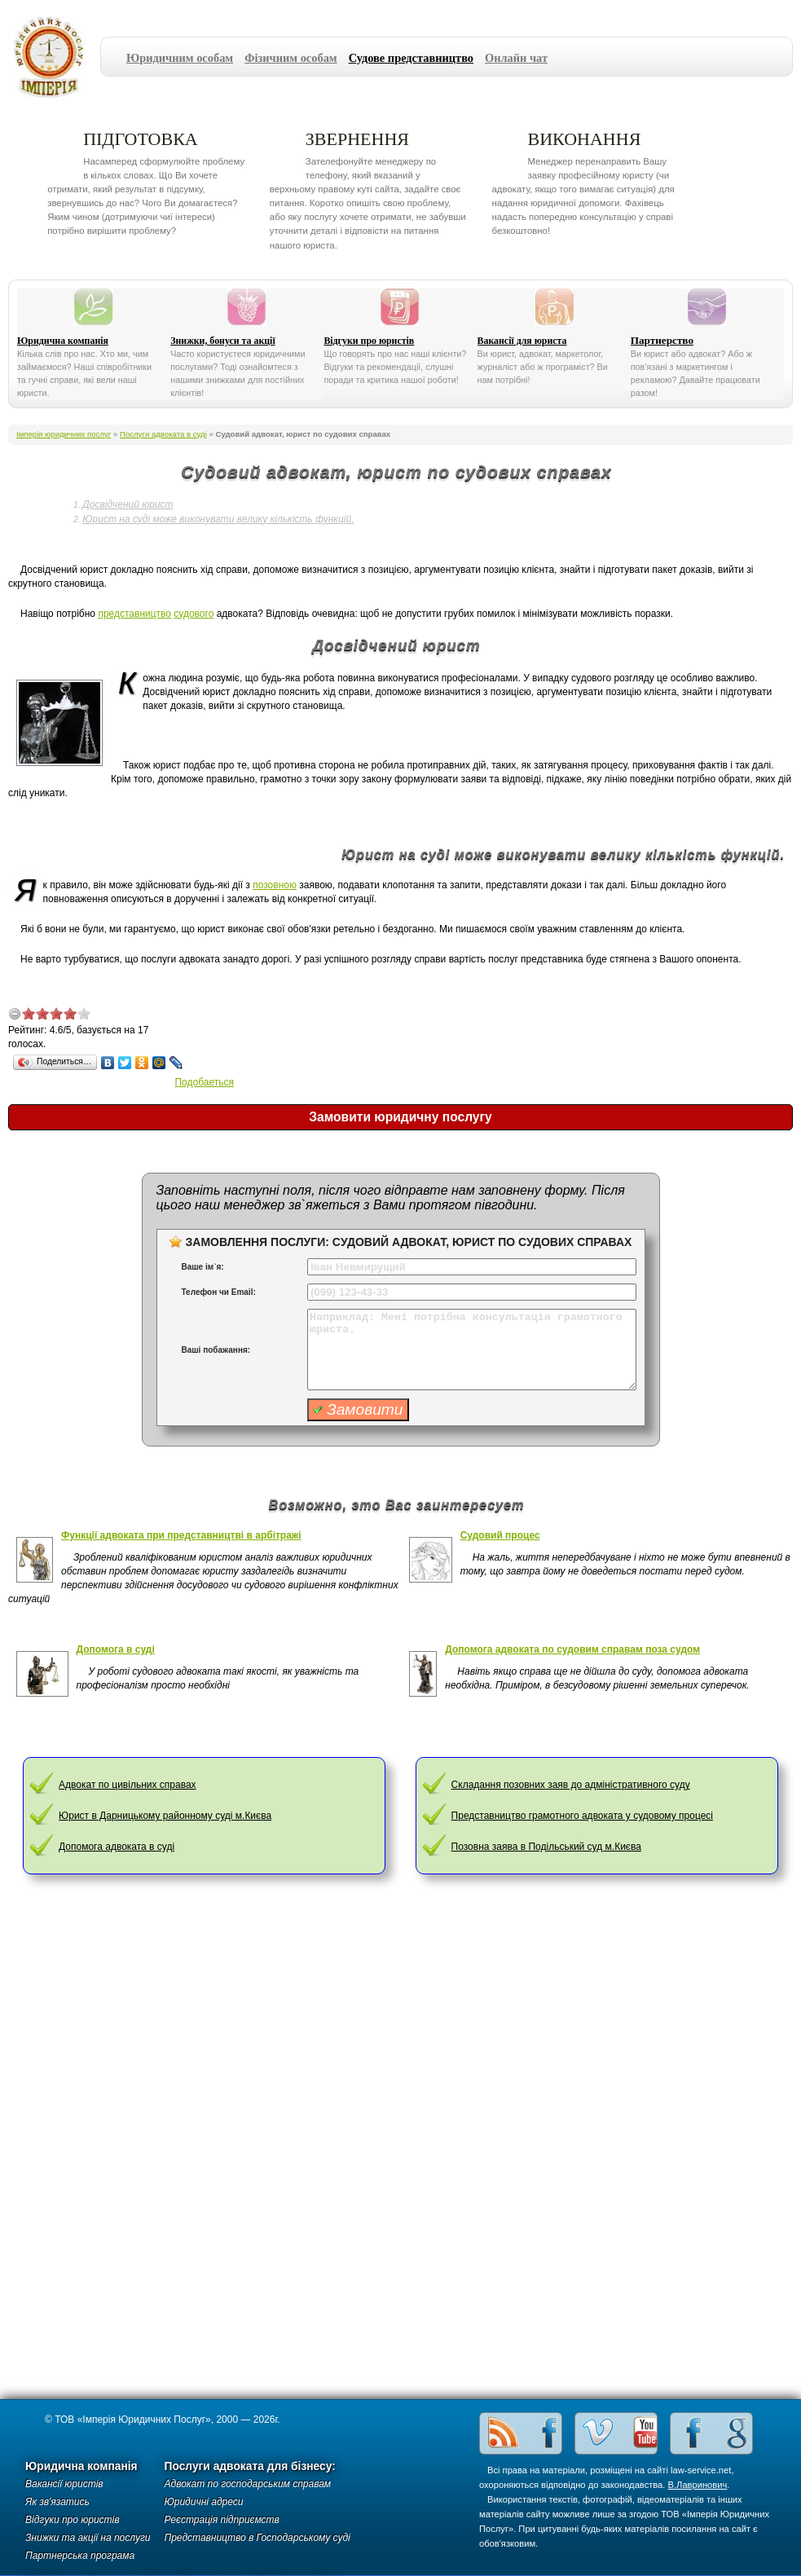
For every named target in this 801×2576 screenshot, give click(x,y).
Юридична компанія (62, 340)
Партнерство (662, 340)
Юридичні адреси (204, 2502)
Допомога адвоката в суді (116, 1846)
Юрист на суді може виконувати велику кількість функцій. (218, 519)
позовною (275, 885)
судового (193, 613)
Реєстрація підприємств (222, 2519)
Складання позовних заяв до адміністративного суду (570, 1784)
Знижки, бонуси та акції (222, 340)
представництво (134, 613)
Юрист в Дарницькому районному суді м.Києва (165, 1815)
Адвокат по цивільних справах (127, 1784)
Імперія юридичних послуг (54, 57)
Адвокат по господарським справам (248, 2484)
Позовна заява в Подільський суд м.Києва (546, 1846)
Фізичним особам (290, 57)
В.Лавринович (698, 2485)
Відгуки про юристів (368, 340)
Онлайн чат (516, 57)
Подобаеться (204, 1082)
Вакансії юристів (64, 2484)
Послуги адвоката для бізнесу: (250, 2466)
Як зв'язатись (57, 2502)
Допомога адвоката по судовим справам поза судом (572, 1649)
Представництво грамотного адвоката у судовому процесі (582, 1815)
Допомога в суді (116, 1649)
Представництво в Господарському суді (257, 2537)
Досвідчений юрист (127, 504)
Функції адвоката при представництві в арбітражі (181, 1535)
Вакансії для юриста (522, 340)
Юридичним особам (179, 57)
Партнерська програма (79, 2555)
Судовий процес (500, 1535)
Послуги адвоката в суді (163, 433)
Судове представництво (411, 57)
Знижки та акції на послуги (88, 2537)
